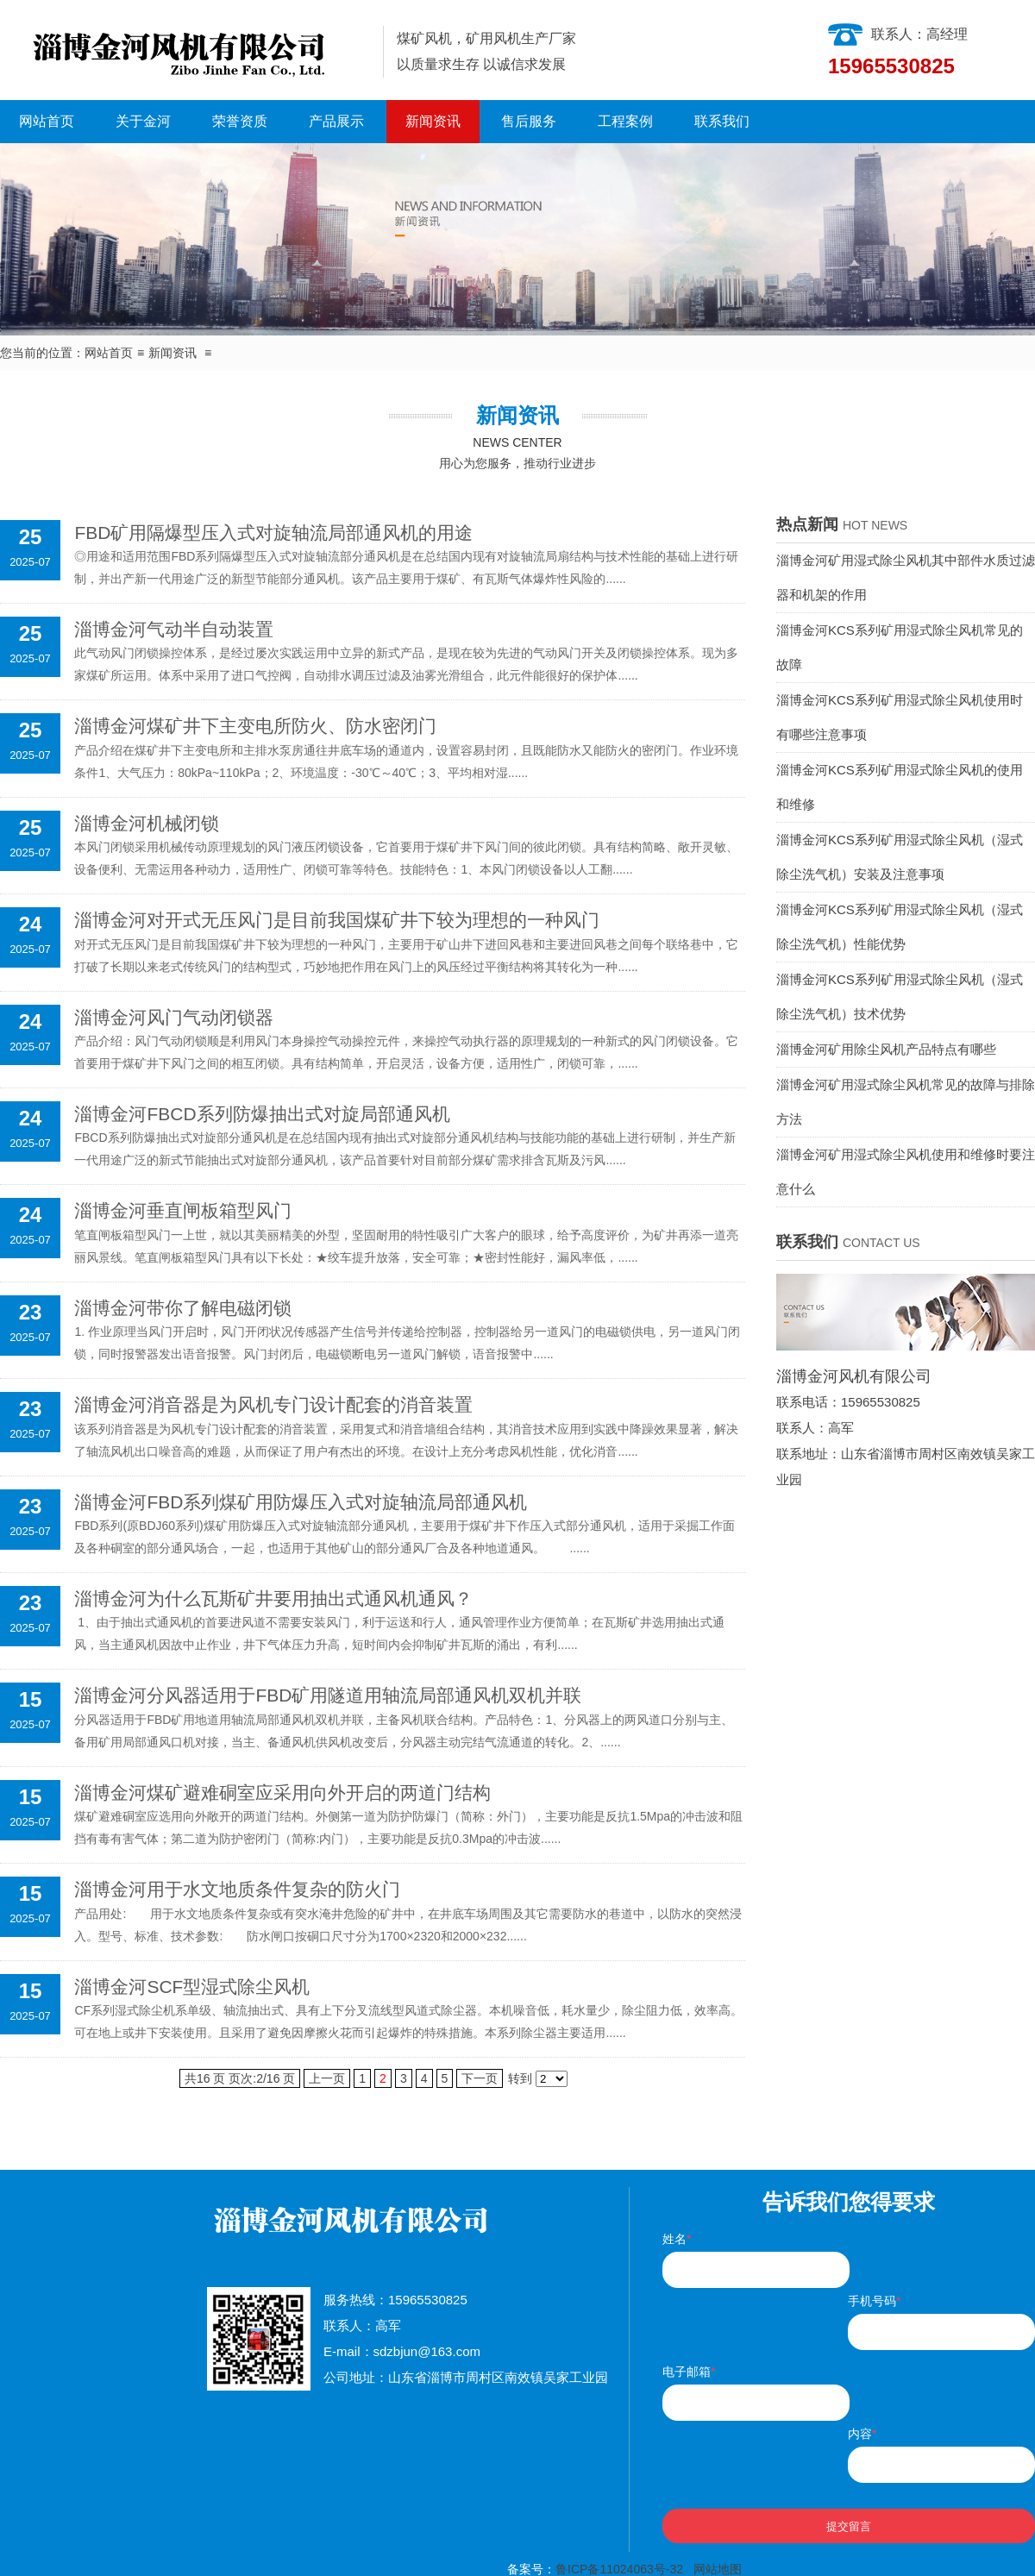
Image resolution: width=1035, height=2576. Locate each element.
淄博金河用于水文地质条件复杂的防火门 (237, 1889)
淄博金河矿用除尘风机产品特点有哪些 (886, 1049)
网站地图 (717, 2569)
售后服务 (528, 121)
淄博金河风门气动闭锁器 (173, 1017)
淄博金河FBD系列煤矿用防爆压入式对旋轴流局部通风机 (300, 1502)
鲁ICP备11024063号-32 (619, 2569)
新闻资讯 (433, 121)
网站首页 (46, 121)
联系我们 (722, 121)
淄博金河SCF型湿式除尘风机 (192, 1986)
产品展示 (336, 121)
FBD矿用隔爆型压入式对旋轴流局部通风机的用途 (273, 532)
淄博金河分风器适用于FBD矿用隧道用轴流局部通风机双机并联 (327, 1695)
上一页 (327, 2078)
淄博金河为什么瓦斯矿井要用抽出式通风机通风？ (273, 1598)
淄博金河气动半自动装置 (173, 629)
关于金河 (143, 121)
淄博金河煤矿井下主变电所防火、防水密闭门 (255, 726)
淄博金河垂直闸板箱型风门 (183, 1210)
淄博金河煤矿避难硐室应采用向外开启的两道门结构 (282, 1792)
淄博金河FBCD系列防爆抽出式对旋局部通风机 (261, 1114)
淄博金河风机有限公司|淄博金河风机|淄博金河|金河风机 (185, 50)
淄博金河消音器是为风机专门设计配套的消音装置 (273, 1404)
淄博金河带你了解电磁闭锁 (183, 1308)
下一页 (479, 2078)
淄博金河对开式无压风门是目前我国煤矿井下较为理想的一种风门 (336, 920)
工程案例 (625, 121)
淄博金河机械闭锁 (146, 823)
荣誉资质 (239, 121)
